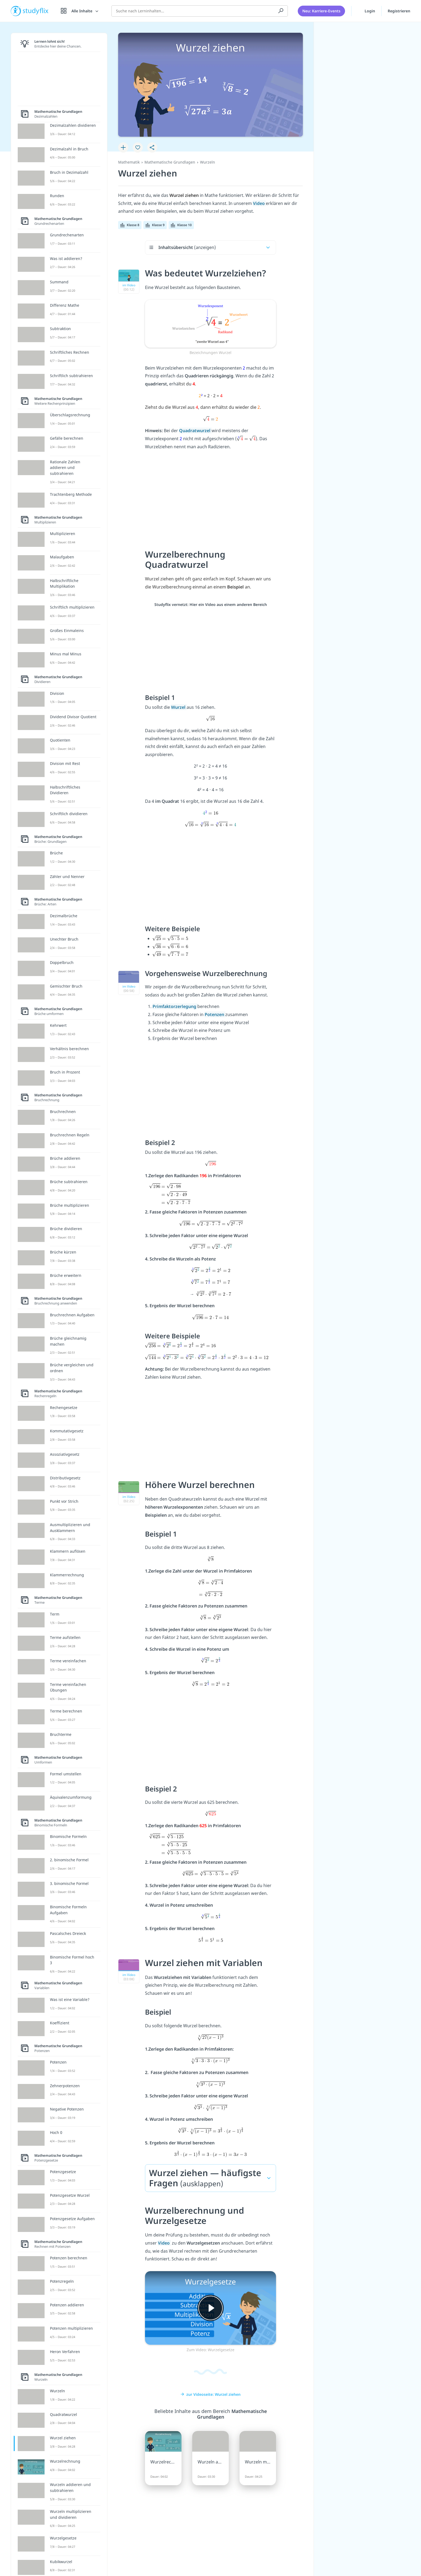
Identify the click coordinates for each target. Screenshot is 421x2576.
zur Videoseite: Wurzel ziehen (210, 2394)
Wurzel (179, 707)
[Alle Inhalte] (80, 11)
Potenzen (215, 1014)
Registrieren (399, 10)
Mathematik (129, 162)
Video (259, 203)
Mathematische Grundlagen (169, 162)
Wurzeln (207, 162)
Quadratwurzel (195, 430)
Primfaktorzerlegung (175, 1006)
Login (366, 10)
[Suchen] (281, 10)
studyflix (36, 10)
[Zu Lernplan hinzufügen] (123, 147)
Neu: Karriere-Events (321, 10)
